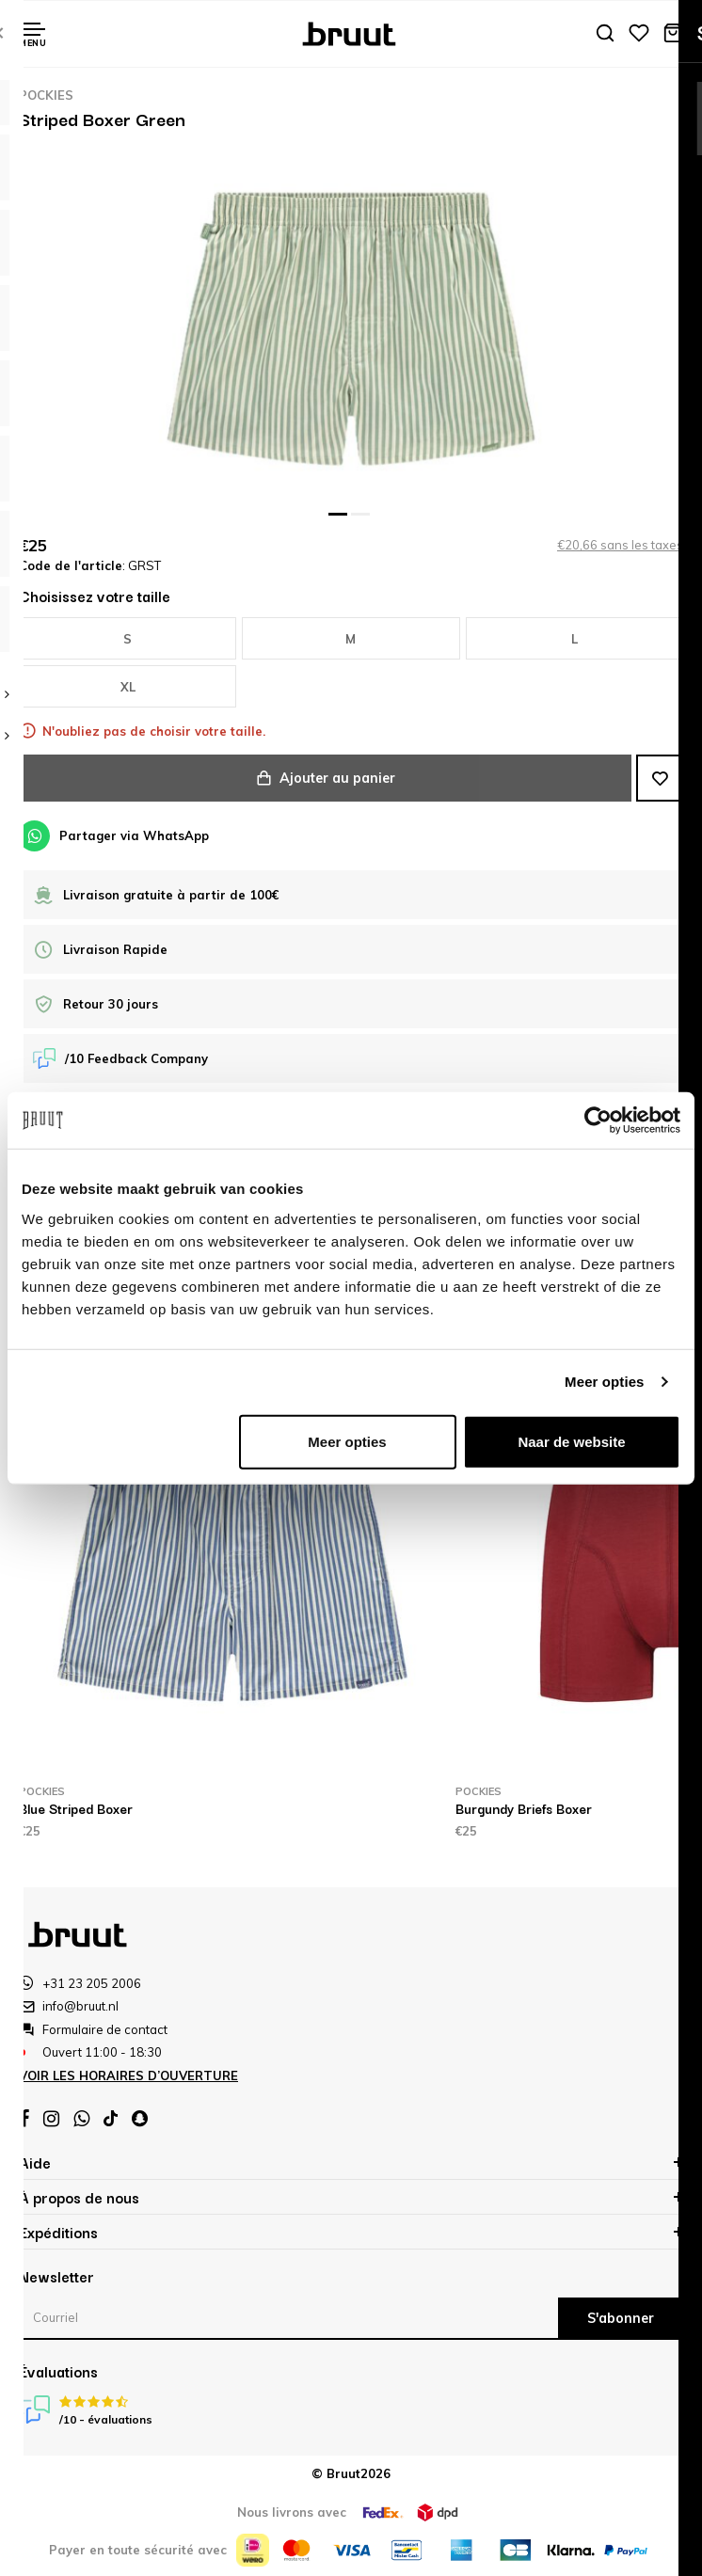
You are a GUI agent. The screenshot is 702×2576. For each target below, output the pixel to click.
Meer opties (604, 1382)
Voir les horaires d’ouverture (128, 2075)
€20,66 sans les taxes (620, 544)
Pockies (46, 95)
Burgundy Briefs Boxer (523, 1808)
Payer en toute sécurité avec (138, 2549)
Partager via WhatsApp (114, 835)
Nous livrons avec (291, 2512)
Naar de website (571, 1441)
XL (128, 686)
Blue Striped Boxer (76, 1808)
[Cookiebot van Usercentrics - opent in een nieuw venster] (598, 1120)
